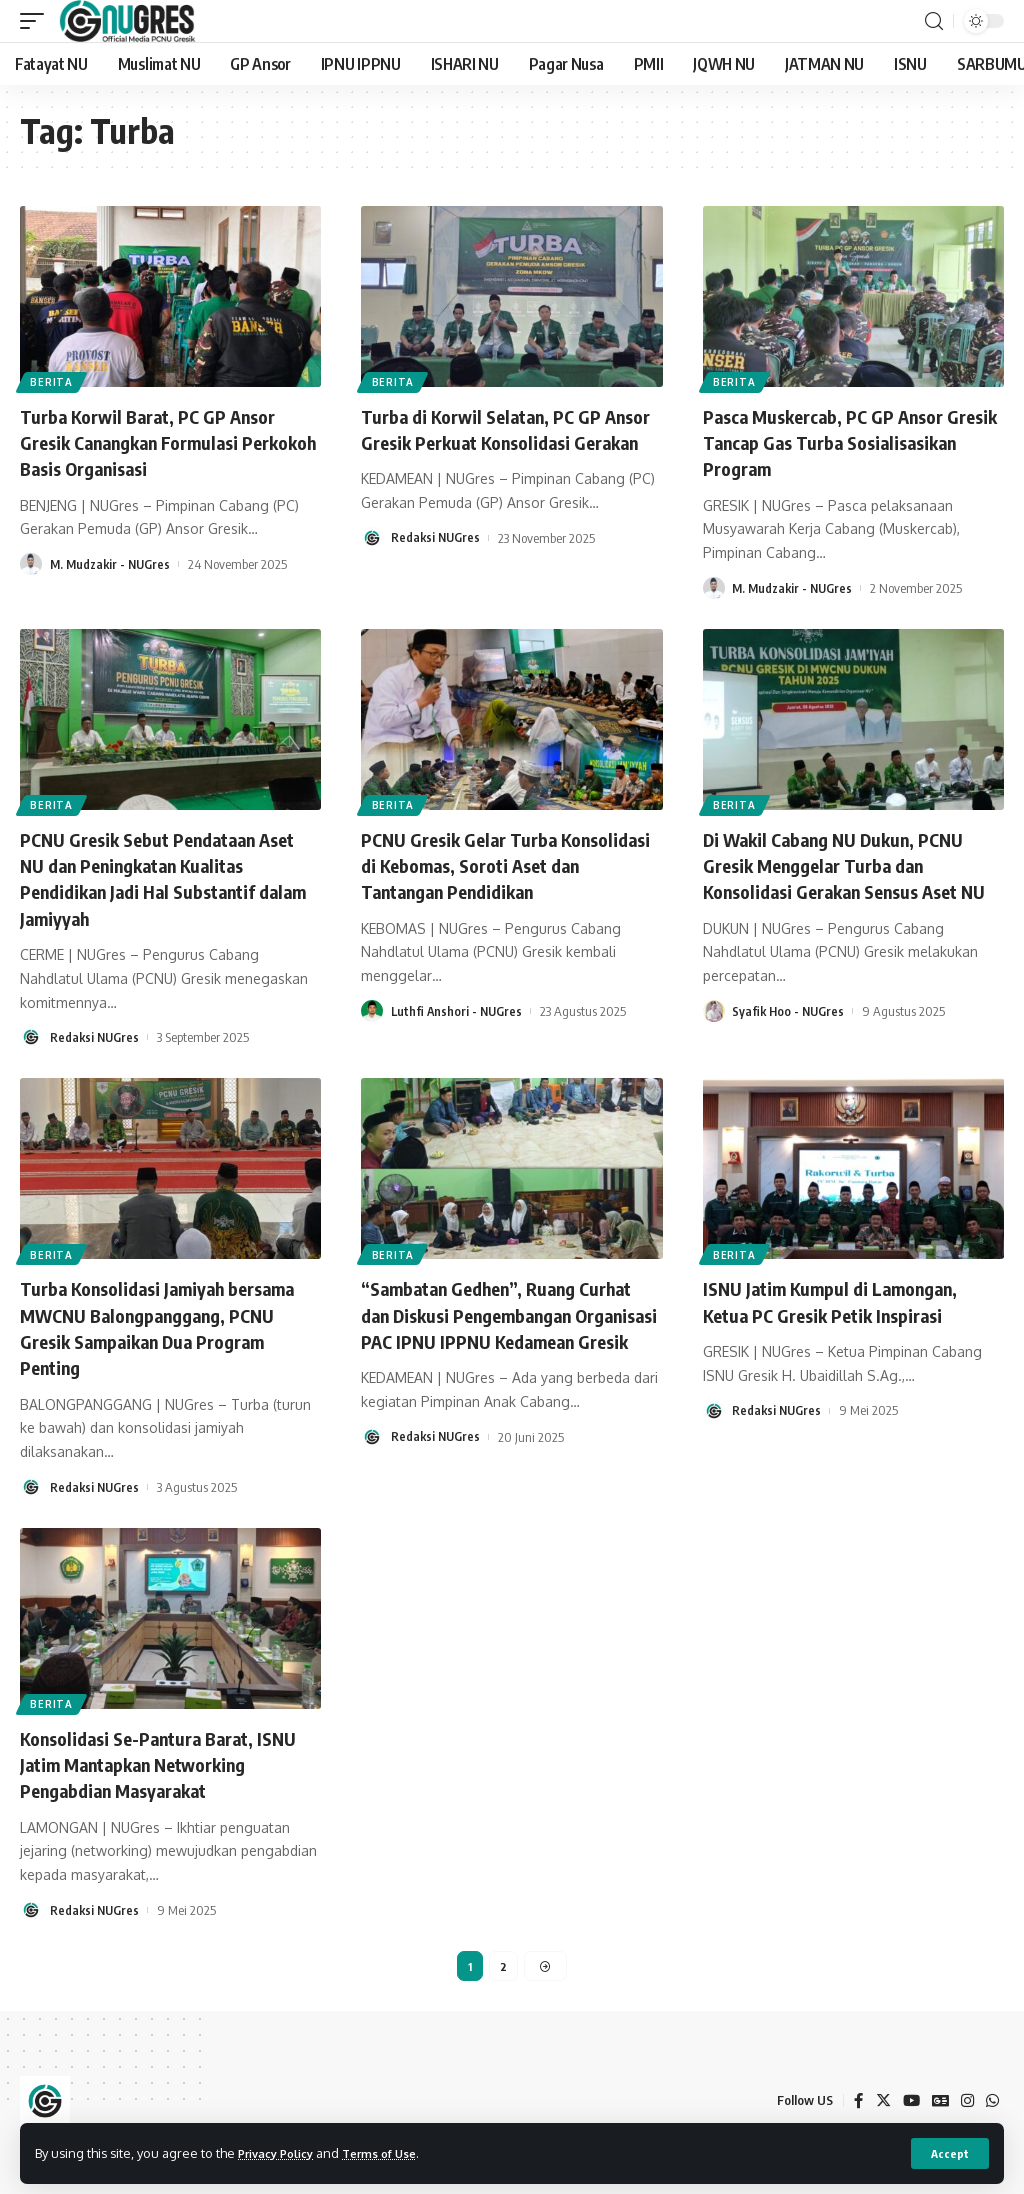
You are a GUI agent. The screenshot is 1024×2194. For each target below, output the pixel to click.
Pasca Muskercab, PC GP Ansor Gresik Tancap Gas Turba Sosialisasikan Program (836, 441)
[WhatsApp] (992, 2100)
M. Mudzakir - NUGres (113, 563)
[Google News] (938, 2100)
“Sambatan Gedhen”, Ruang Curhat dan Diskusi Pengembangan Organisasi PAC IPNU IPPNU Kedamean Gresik (511, 1324)
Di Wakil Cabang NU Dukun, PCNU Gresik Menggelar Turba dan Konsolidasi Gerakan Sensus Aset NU (848, 876)
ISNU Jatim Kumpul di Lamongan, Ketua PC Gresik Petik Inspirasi (843, 1298)
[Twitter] (879, 2100)
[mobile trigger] (37, 21)
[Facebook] (854, 2100)
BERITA (53, 381)
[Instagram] (966, 2100)
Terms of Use (396, 2152)
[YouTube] (908, 2100)
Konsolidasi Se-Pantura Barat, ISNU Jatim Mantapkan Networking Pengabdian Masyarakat (169, 1759)
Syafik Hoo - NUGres (790, 1035)
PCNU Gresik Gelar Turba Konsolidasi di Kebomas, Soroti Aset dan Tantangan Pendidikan (499, 863)
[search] (934, 21)
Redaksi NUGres (437, 563)
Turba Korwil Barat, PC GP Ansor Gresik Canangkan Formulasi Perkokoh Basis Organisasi (162, 441)
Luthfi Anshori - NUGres (458, 1009)
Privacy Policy (282, 2152)
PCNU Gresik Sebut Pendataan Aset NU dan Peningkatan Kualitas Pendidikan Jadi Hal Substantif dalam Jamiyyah (167, 876)
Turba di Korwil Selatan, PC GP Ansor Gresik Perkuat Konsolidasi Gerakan (506, 441)
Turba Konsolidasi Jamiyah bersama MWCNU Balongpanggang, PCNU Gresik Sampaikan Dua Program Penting (162, 1324)
